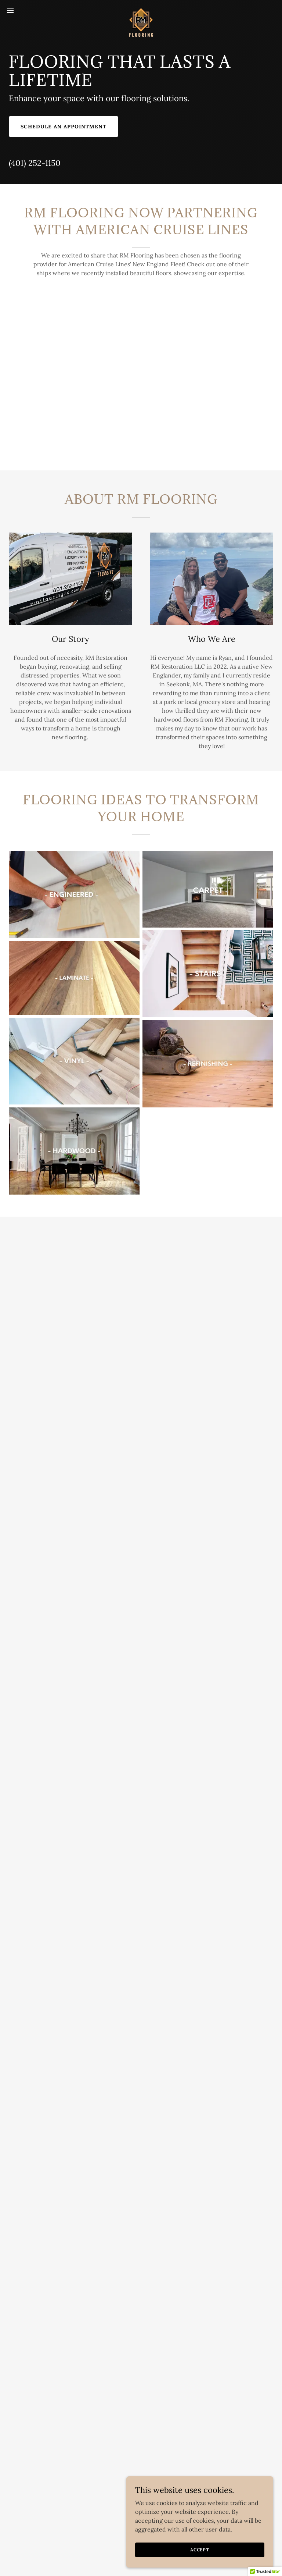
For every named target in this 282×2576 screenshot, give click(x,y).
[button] (23, 10)
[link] (141, 10)
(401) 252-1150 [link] (35, 163)
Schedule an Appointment (63, 126)
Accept (199, 2549)
